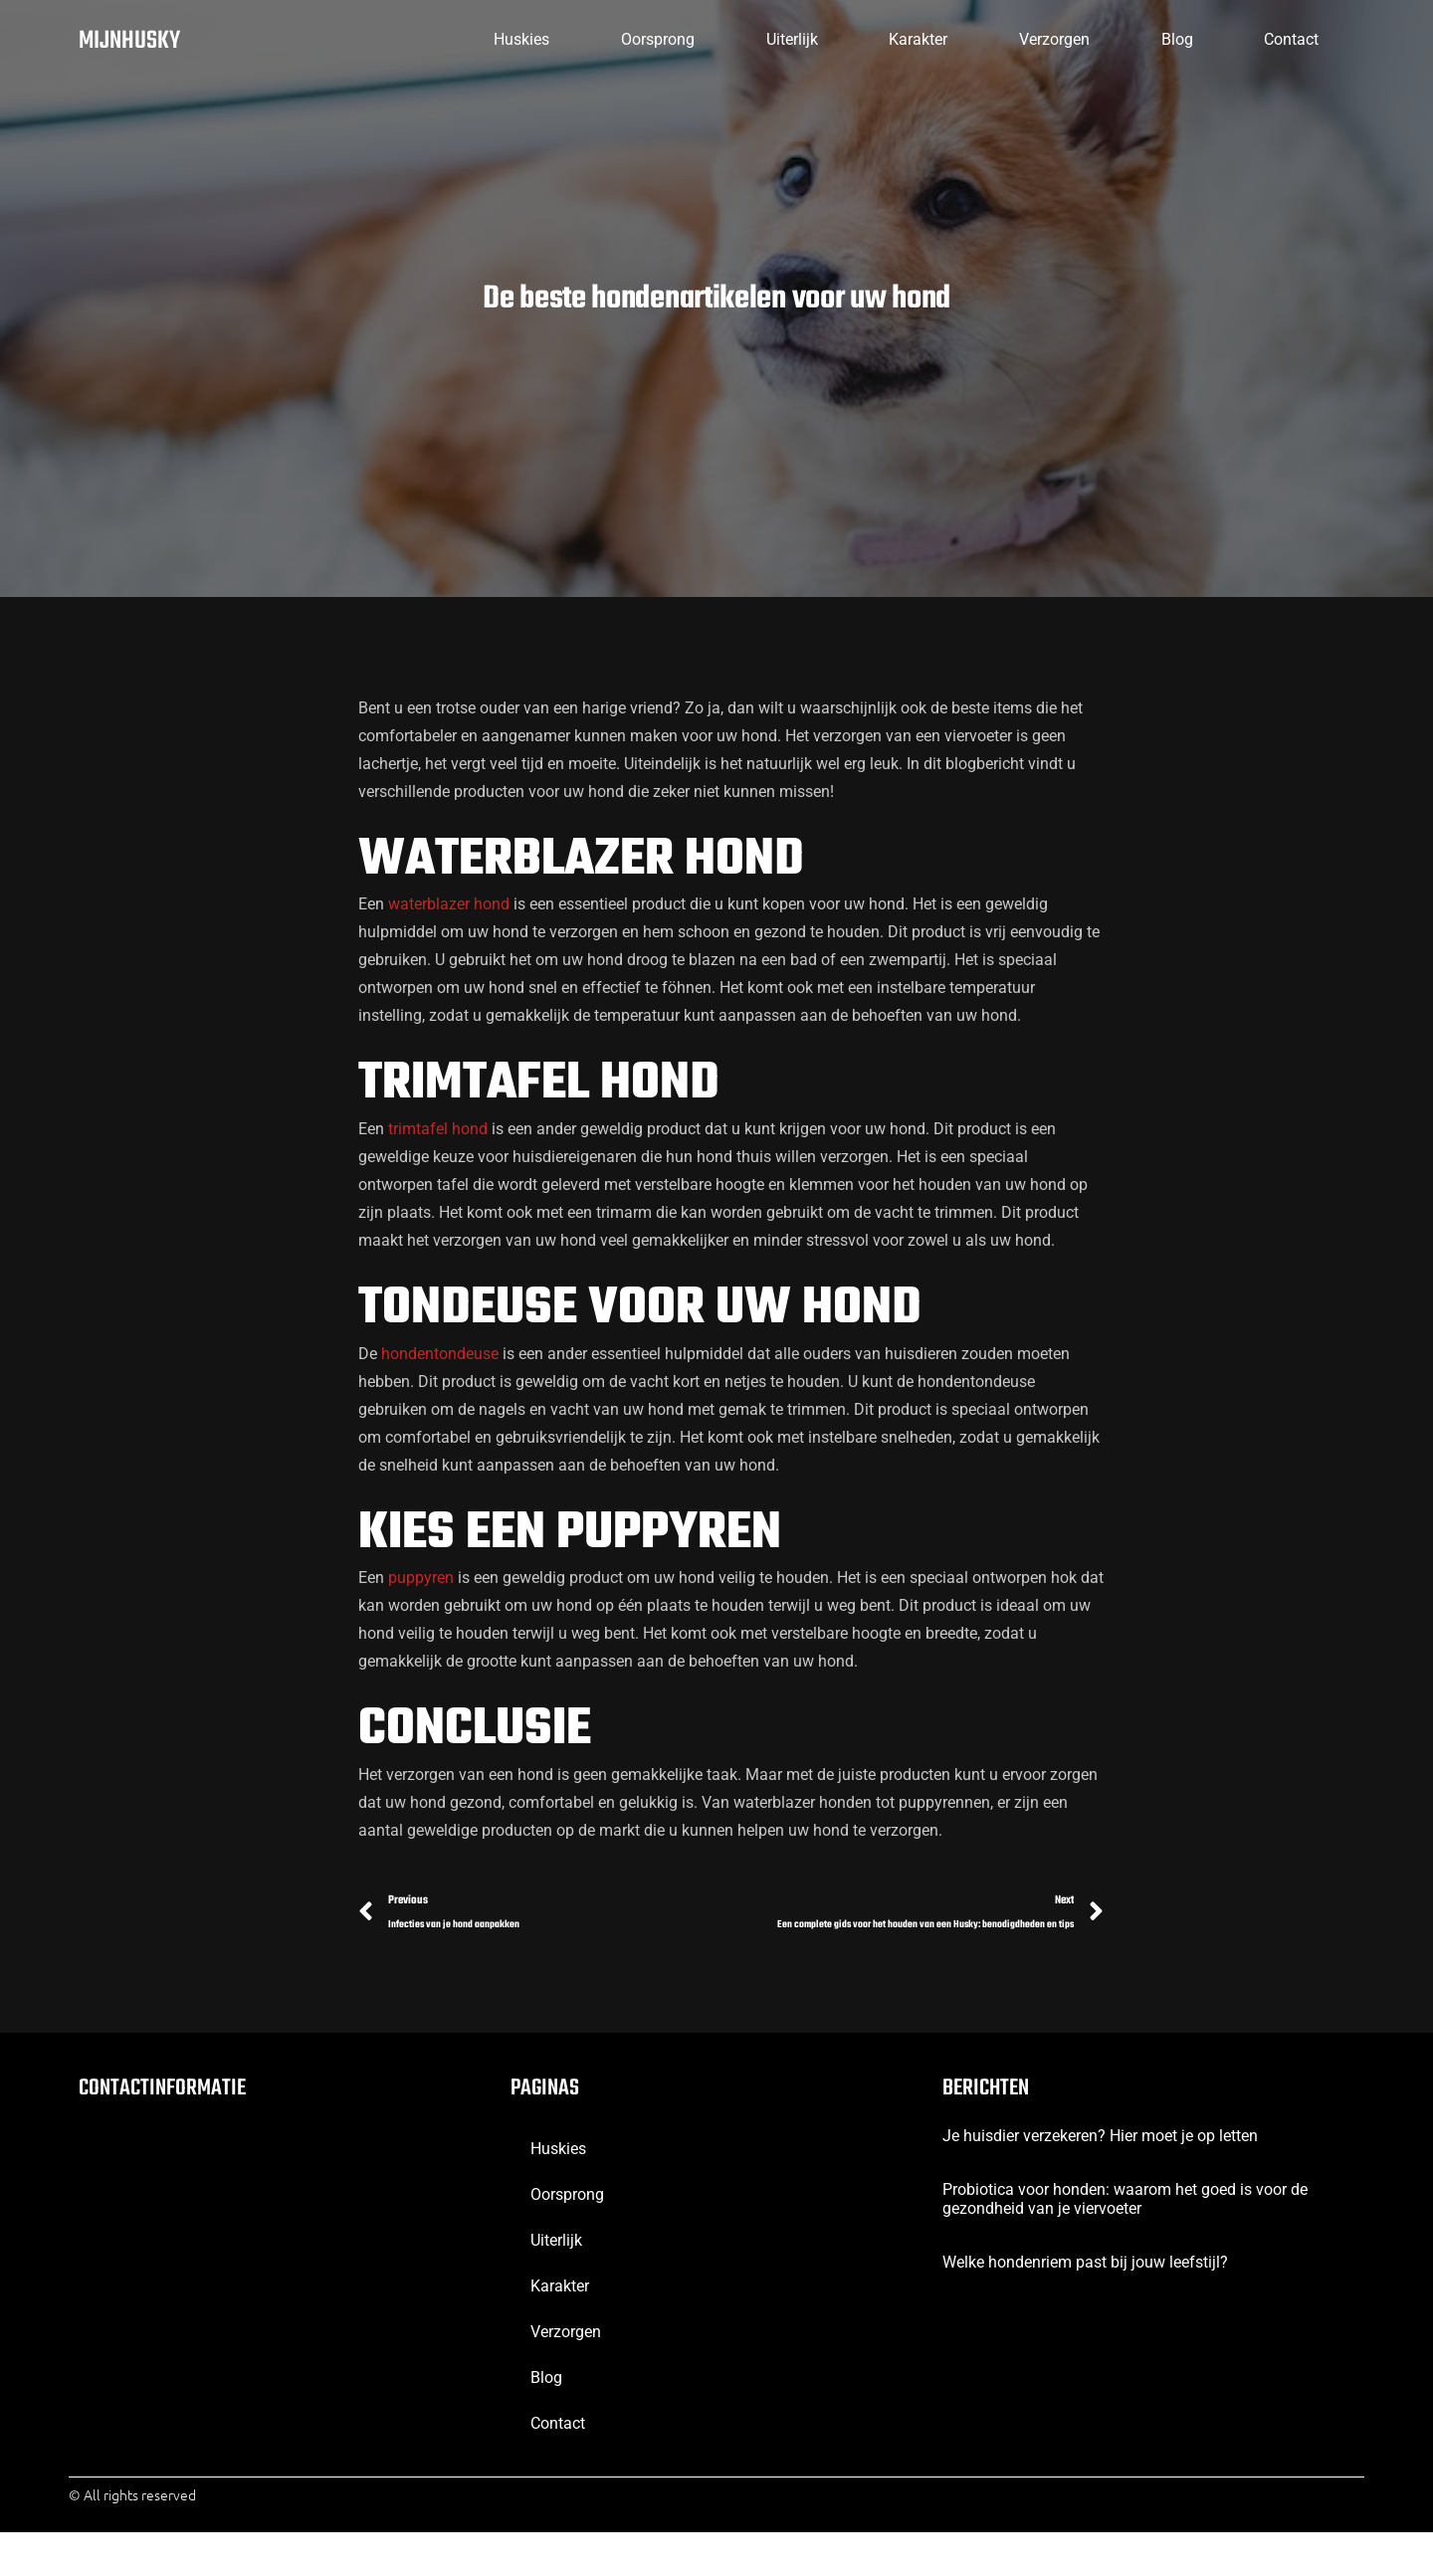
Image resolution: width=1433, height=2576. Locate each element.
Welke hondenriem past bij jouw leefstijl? (1085, 2306)
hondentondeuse (440, 1365)
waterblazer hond (449, 916)
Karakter (825, 39)
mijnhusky (134, 40)
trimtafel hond (438, 1140)
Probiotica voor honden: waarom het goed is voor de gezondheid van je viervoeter (1125, 2244)
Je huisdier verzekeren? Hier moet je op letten (1100, 2179)
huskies (349, 39)
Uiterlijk (673, 39)
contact (1278, 39)
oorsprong (512, 39)
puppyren (421, 1589)
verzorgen (987, 39)
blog (1137, 39)
